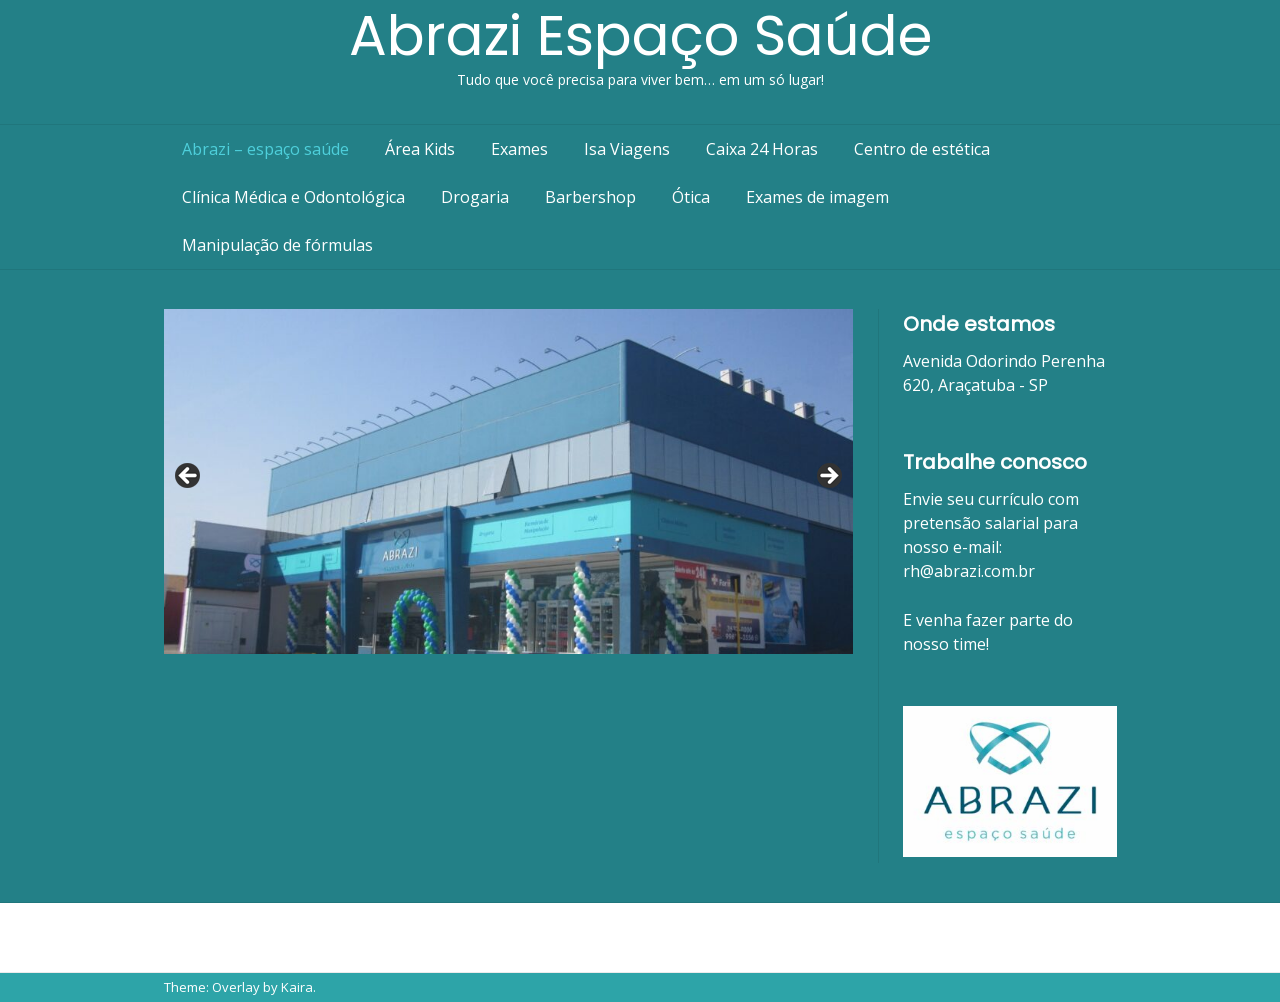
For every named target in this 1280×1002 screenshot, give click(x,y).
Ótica (691, 197)
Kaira (297, 987)
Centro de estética (922, 149)
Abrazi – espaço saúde (265, 149)
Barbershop (590, 197)
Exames (519, 149)
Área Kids (420, 149)
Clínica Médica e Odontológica (293, 197)
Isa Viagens (627, 149)
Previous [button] (189, 477)
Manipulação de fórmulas (277, 245)
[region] (509, 481)
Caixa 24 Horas (762, 149)
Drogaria (475, 197)
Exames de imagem (817, 197)
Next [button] (828, 477)
